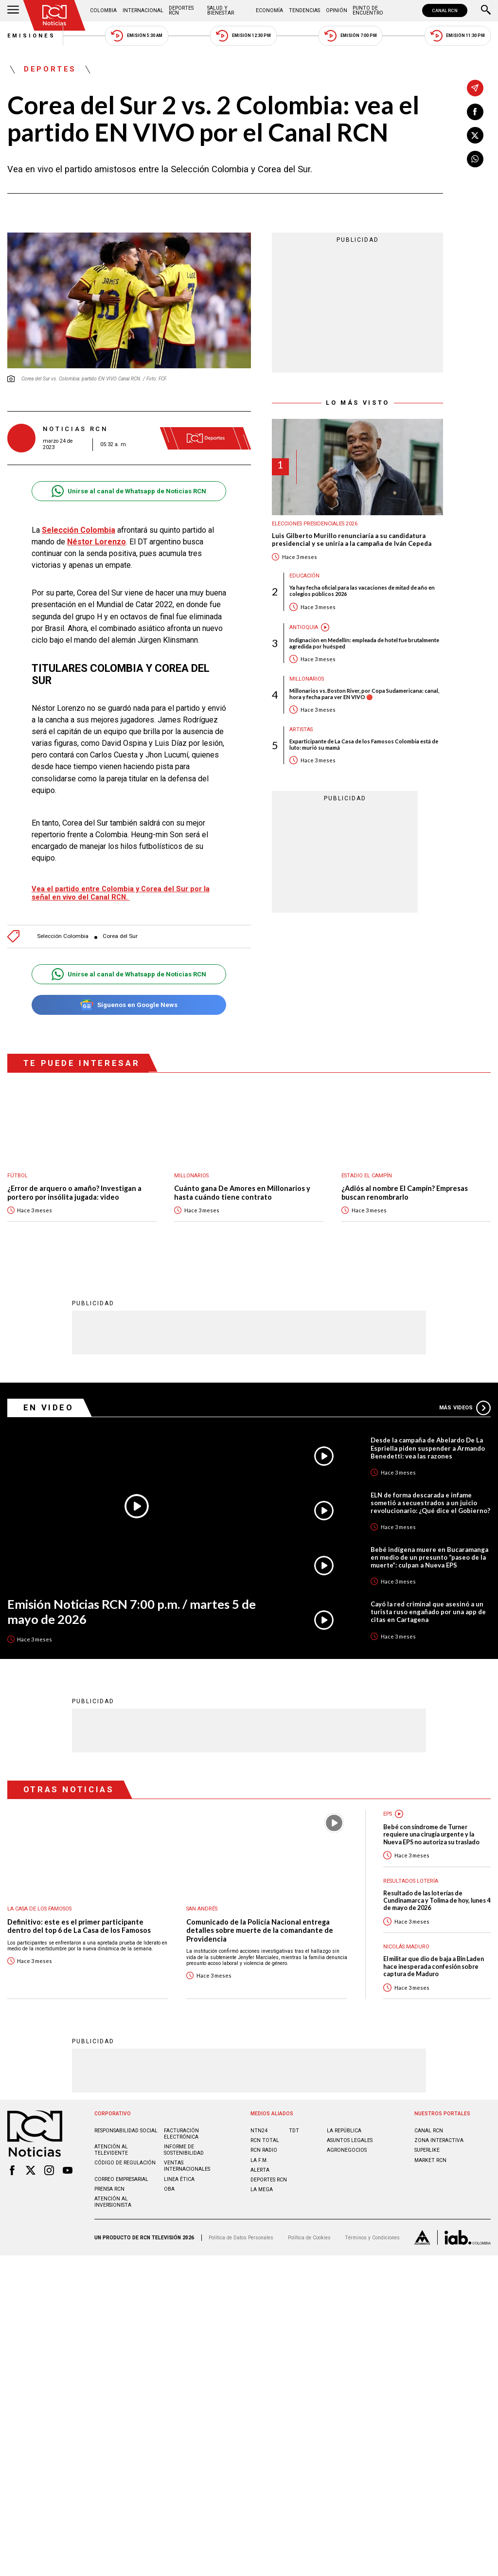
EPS (387, 1804)
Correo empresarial (121, 2169)
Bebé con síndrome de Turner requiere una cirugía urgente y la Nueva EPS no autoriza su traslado (431, 1824)
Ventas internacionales (187, 2155)
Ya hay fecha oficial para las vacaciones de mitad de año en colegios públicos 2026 (362, 590)
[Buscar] (486, 11)
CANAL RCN (445, 10)
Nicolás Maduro (406, 1936)
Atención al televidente (111, 2139)
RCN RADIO (263, 2140)
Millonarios (306, 679)
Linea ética (179, 2169)
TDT (294, 2120)
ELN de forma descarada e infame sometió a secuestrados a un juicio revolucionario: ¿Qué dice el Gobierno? (430, 1492)
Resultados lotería (410, 1871)
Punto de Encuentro (368, 10)
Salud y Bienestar (220, 10)
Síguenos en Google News (128, 995)
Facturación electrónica (181, 2123)
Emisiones (31, 36)
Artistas (301, 729)
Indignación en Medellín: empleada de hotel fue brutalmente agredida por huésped (364, 643)
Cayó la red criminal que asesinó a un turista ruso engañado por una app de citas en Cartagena (428, 1601)
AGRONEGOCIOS (347, 2140)
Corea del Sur (120, 926)
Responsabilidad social (126, 2120)
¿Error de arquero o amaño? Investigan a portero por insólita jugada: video (74, 1182)
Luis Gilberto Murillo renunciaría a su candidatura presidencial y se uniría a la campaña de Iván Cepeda (351, 539)
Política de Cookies (309, 2227)
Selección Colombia (63, 926)
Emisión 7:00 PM (350, 36)
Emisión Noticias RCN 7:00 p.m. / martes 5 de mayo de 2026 (131, 1601)
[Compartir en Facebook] (475, 112)
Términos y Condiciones (372, 2227)
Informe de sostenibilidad (184, 2139)
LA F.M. (259, 2150)
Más (465, 1397)
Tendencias (304, 10)
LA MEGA (261, 2179)
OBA (169, 2179)
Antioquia (303, 627)
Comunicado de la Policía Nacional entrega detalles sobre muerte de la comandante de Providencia (259, 1920)
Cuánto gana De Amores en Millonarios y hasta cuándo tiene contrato (242, 1182)
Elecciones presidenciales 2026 (314, 524)
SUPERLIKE (427, 2140)
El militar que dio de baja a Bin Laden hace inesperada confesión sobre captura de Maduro (433, 1956)
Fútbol (17, 1166)
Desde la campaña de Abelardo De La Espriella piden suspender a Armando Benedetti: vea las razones (428, 1437)
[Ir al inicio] (54, 15)
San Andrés (201, 1898)
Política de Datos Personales (241, 2227)
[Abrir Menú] (13, 11)
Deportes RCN (181, 10)
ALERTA (259, 2160)
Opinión (336, 10)
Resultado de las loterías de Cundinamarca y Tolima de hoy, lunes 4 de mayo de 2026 (436, 1890)
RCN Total (264, 2130)
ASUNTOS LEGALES (350, 2130)
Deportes (50, 69)
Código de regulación (125, 2152)
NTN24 (258, 2120)
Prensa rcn (109, 2179)
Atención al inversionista (112, 2191)
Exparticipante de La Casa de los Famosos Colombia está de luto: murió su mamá (363, 744)
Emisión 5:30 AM (136, 36)
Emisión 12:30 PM (243, 36)
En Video (48, 1397)
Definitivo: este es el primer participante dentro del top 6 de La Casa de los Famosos (79, 1916)
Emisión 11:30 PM (457, 36)
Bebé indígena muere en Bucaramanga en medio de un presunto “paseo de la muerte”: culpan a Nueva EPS (429, 1547)
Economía (269, 10)
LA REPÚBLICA (344, 2120)
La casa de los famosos (39, 1898)
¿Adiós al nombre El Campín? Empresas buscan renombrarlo (404, 1182)
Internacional (143, 10)
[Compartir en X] (475, 135)
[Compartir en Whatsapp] (475, 159)
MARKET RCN (430, 2150)
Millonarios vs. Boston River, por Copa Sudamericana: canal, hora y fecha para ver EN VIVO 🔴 (364, 693)
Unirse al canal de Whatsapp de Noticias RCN (129, 491)
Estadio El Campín (366, 1166)
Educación (304, 576)
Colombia (103, 10)
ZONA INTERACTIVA (438, 2130)
